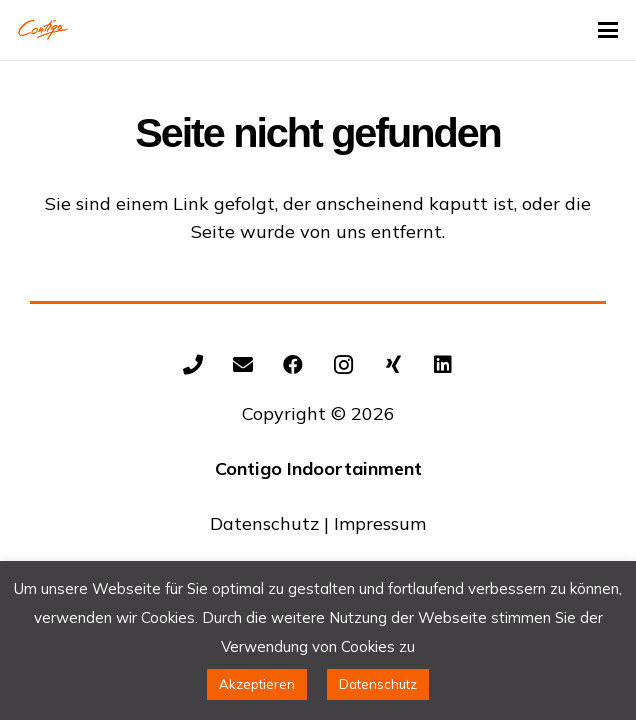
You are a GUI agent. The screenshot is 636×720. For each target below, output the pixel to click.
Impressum (380, 523)
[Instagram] (343, 365)
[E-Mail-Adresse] (243, 365)
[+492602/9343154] (193, 365)
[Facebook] (293, 365)
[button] (608, 30)
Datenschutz (264, 523)
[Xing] (393, 365)
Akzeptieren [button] (257, 684)
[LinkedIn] (443, 365)
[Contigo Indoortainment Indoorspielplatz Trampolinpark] (43, 30)
